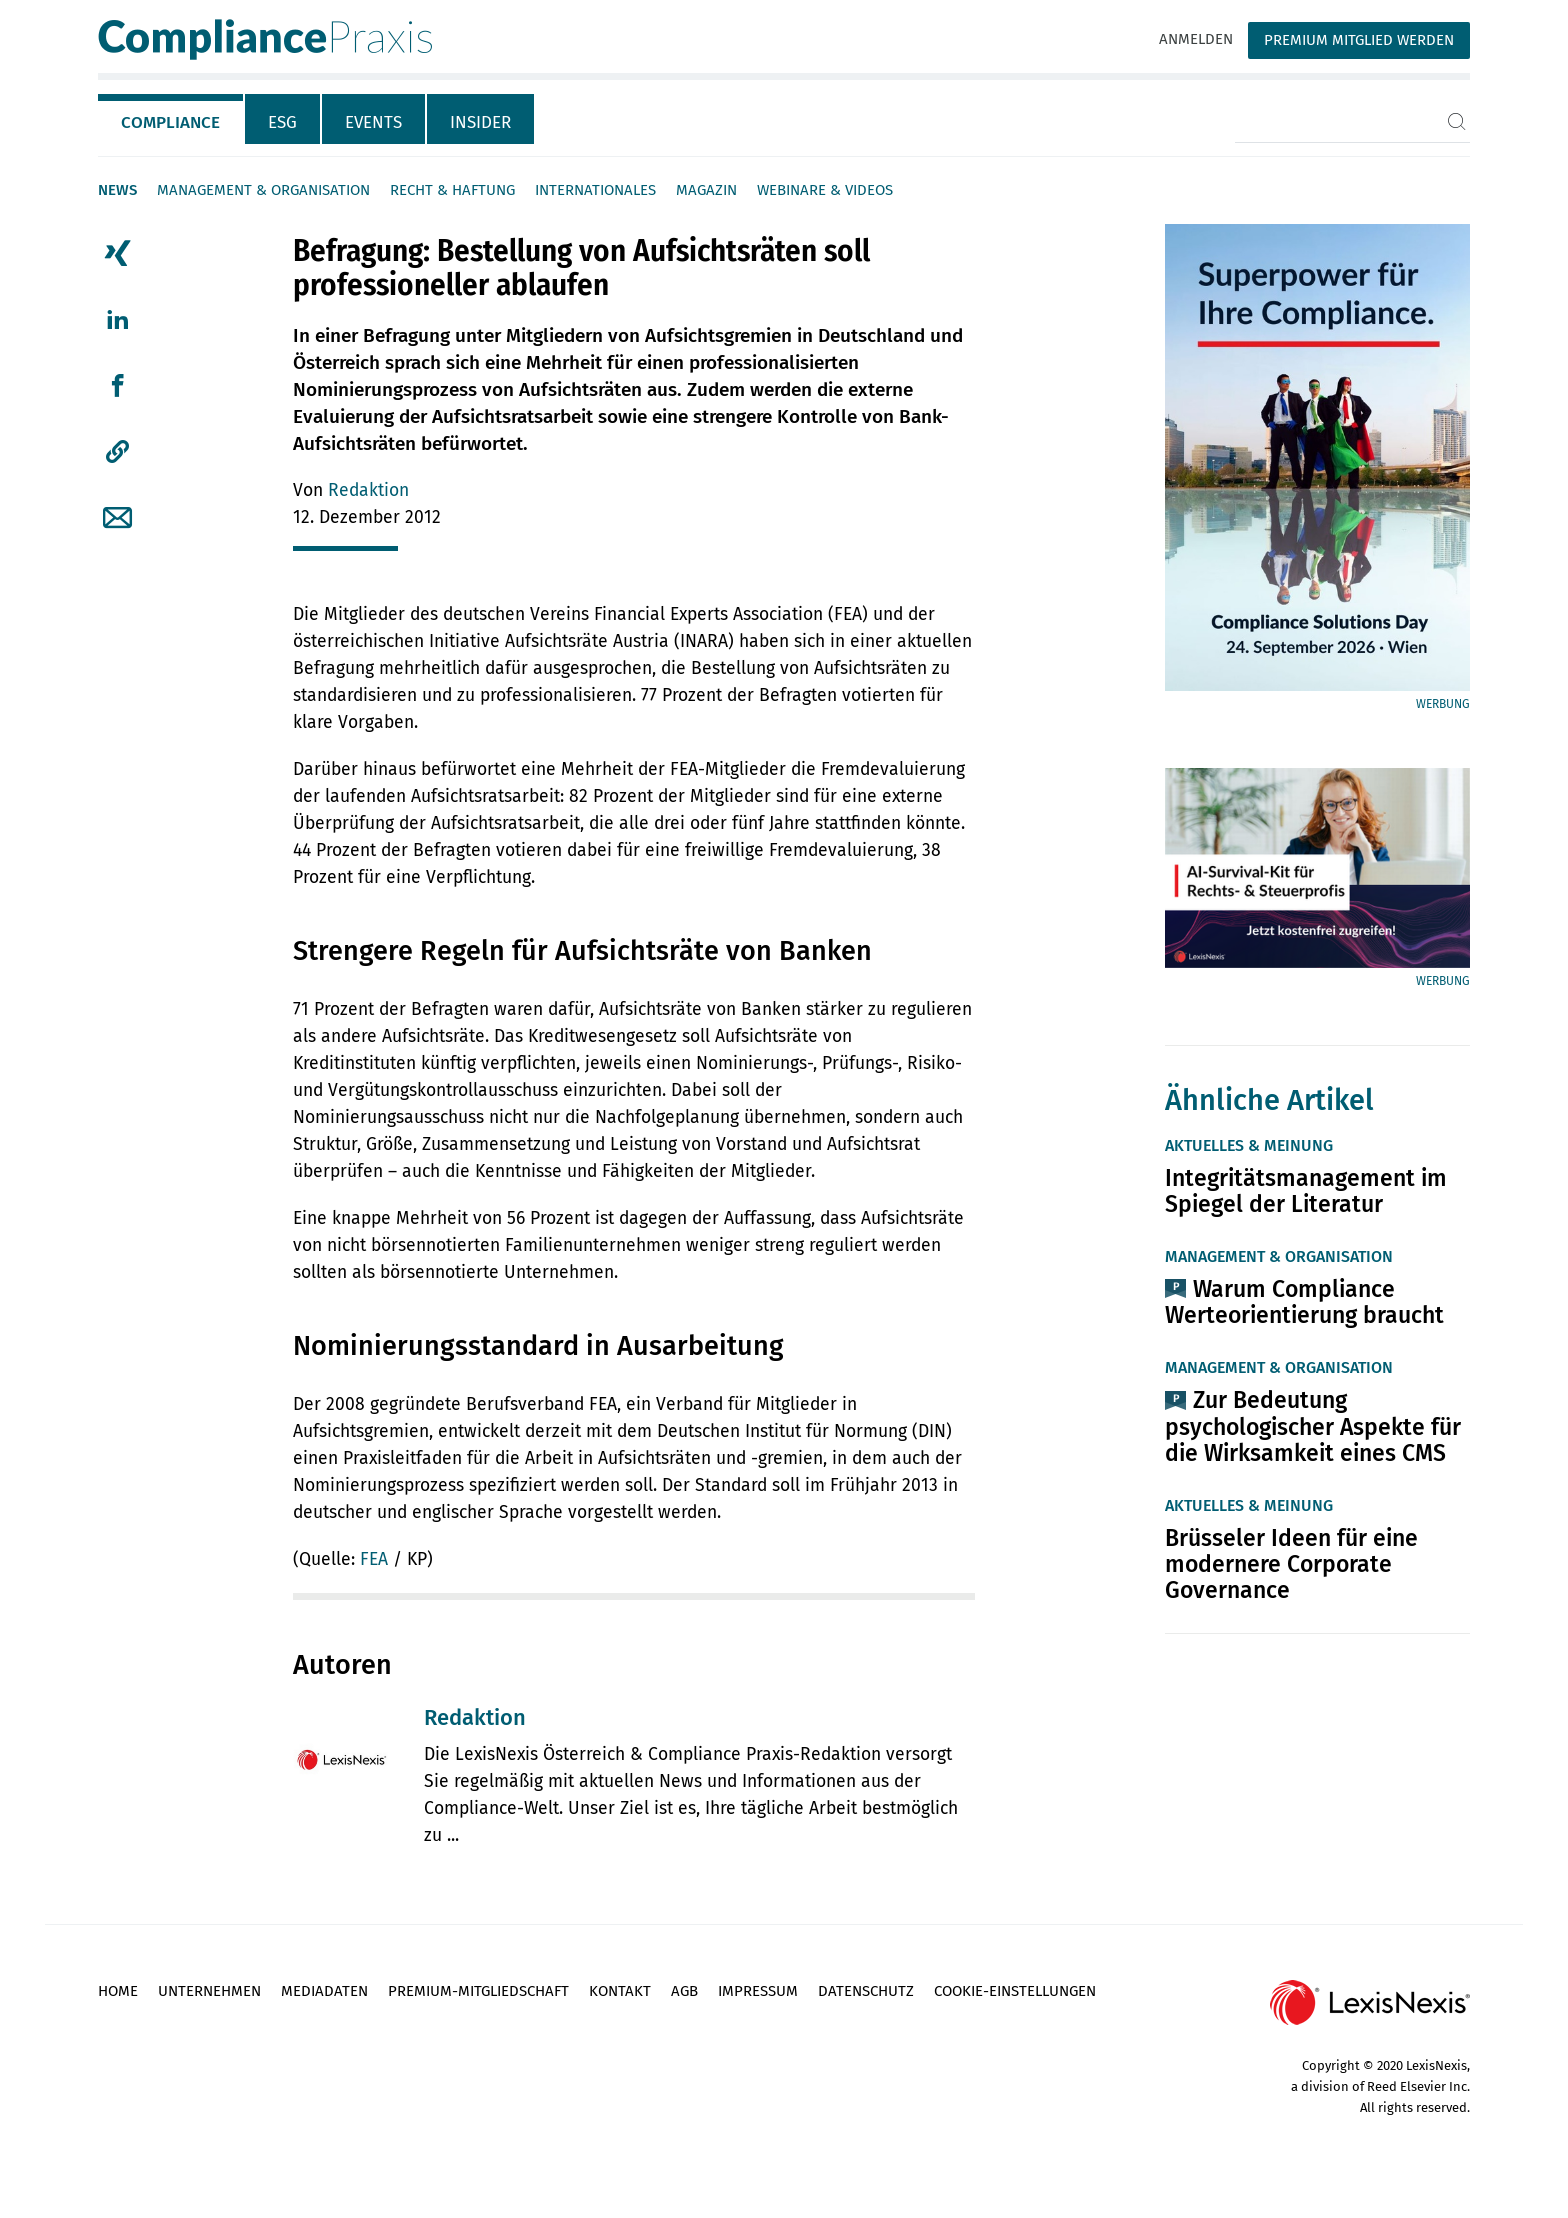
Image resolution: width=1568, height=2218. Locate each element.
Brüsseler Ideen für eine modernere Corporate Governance (1291, 1564)
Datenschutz (866, 1991)
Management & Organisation (263, 190)
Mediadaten (324, 1991)
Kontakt (620, 1991)
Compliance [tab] (170, 122)
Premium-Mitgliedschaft (478, 1991)
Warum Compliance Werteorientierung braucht (1304, 1302)
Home (118, 1991)
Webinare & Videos (825, 190)
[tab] (171, 119)
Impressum (758, 1991)
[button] (117, 452)
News (117, 190)
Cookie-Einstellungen (1015, 1991)
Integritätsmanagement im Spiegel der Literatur (1306, 1191)
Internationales (595, 190)
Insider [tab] (480, 122)
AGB (684, 1991)
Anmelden (1196, 39)
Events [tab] (373, 122)
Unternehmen (209, 1991)
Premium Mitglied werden (1359, 40)
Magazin (706, 190)
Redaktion (368, 490)
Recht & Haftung (452, 190)
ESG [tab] (282, 122)
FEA (374, 1559)
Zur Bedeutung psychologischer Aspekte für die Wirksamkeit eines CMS (1313, 1426)
